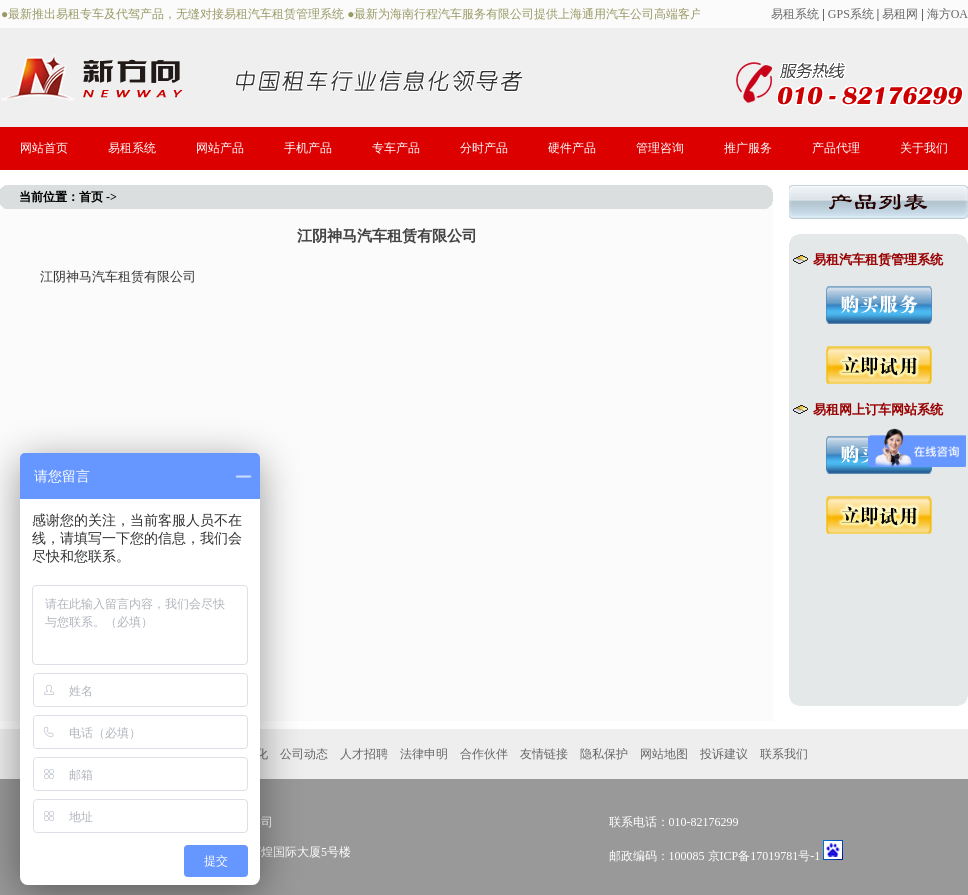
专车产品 (396, 148)
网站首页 (44, 148)
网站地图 (664, 754)
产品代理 (836, 148)
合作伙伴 (484, 754)
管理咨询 (660, 148)
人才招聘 (364, 754)
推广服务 (748, 148)
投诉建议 (724, 754)
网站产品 (220, 148)
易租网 (900, 14)
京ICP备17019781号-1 (764, 856)
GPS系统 (851, 14)
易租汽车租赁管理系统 (867, 259)
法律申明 (424, 754)
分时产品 (484, 148)
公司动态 (304, 754)
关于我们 (924, 148)
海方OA (947, 14)
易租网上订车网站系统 (867, 409)
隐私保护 (604, 754)
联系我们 (784, 754)
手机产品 (308, 148)
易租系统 (795, 14)
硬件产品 (572, 148)
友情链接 (544, 754)
